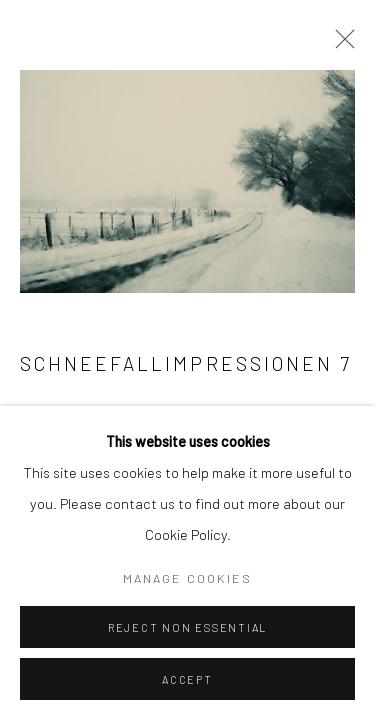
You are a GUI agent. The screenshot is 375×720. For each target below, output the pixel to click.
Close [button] (340, 45)
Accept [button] (187, 679)
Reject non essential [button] (187, 627)
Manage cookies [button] (187, 578)
